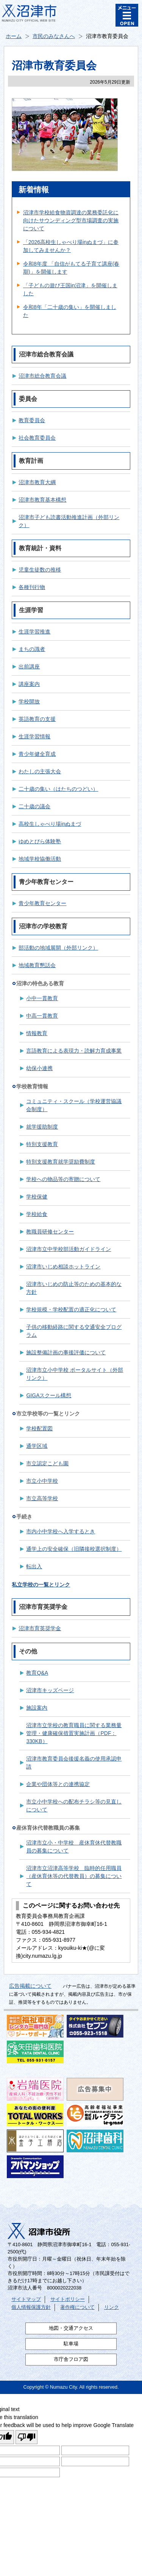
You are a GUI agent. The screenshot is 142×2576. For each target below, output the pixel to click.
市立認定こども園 (47, 1463)
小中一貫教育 (42, 998)
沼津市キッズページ (50, 1690)
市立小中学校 (42, 1481)
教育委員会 (32, 420)
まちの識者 (32, 649)
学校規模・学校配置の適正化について (71, 1309)
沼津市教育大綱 (37, 482)
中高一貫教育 (42, 1016)
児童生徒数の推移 (40, 570)
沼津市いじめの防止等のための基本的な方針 (74, 1288)
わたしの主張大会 (40, 771)
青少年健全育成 (37, 754)
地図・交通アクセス (71, 2328)
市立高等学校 (42, 1498)
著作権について (77, 2307)
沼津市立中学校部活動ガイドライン (68, 1249)
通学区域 (36, 1446)
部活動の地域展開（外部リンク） (58, 948)
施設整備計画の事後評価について (66, 1352)
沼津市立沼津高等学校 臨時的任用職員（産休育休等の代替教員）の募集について (74, 1876)
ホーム (14, 36)
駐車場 (71, 2343)
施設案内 (36, 1708)
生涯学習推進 (34, 632)
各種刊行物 (32, 587)
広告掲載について (30, 1986)
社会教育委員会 (37, 438)
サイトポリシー (67, 2299)
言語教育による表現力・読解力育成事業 (74, 1051)
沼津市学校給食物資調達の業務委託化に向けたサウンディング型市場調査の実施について (71, 220)
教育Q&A (37, 1673)
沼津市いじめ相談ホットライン (63, 1266)
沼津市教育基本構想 (42, 500)
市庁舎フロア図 (71, 2359)
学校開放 (29, 701)
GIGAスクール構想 (48, 1395)
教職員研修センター (50, 1232)
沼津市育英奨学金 (40, 1628)
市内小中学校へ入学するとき (60, 1531)
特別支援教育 (42, 1144)
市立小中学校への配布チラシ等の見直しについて (74, 1806)
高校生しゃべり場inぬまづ (50, 824)
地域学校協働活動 (40, 859)
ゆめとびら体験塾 (40, 841)
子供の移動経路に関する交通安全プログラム (74, 1331)
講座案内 (29, 684)
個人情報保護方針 (31, 2307)
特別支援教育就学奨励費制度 (60, 1162)
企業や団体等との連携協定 (58, 1784)
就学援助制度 (42, 1127)
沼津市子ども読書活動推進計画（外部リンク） (69, 521)
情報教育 (36, 1033)
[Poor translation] (26, 2437)
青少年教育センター (42, 903)
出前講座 (29, 666)
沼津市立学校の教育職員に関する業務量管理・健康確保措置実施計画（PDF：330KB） (74, 1733)
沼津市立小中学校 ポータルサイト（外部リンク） (74, 1374)
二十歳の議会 (34, 806)
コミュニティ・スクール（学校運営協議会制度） (74, 1105)
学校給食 (36, 1214)
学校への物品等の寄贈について (63, 1179)
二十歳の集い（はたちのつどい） (58, 789)
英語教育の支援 (37, 719)
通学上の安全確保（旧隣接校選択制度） (74, 1549)
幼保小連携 (39, 1068)
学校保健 (36, 1197)
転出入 (34, 1566)
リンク (111, 2307)
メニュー (126, 15)
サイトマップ (26, 2299)
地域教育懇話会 (37, 965)
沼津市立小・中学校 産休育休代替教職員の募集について (74, 1847)
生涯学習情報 (34, 736)
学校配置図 (39, 1428)
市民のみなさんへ (54, 36)
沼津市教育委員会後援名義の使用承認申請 (74, 1763)
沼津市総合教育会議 (42, 376)
